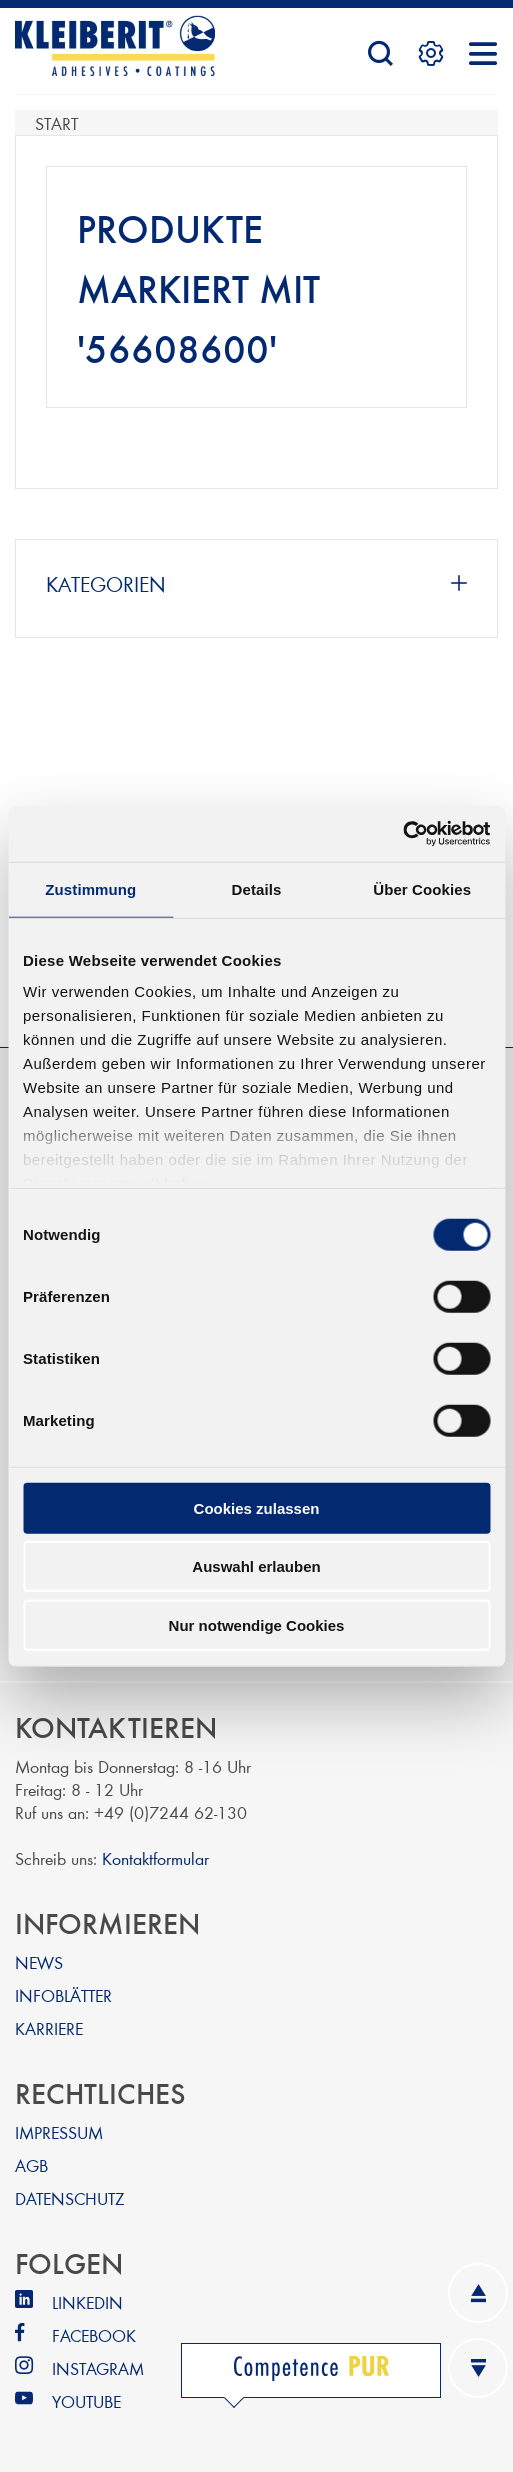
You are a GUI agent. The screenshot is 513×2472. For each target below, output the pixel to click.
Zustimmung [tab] (90, 888)
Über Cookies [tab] (422, 888)
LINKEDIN (87, 2301)
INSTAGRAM (98, 2367)
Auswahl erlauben (256, 1566)
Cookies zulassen (257, 1507)
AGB (31, 2164)
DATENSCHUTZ (69, 2197)
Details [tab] (257, 888)
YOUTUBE (86, 2400)
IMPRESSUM (59, 2131)
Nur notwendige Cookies (257, 1624)
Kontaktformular (155, 1857)
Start (56, 122)
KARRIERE (49, 2027)
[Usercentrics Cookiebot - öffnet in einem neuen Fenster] (402, 834)
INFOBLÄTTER (63, 1994)
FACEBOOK (94, 2334)
